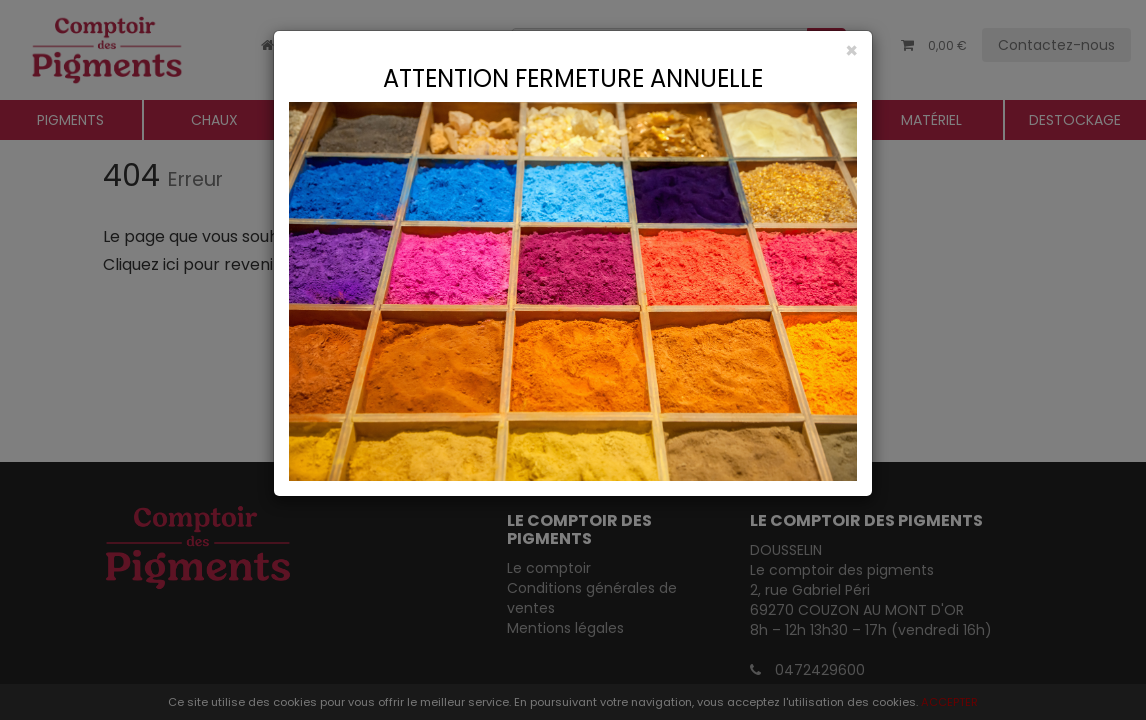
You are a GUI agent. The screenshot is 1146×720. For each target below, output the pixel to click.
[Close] (573, 50)
